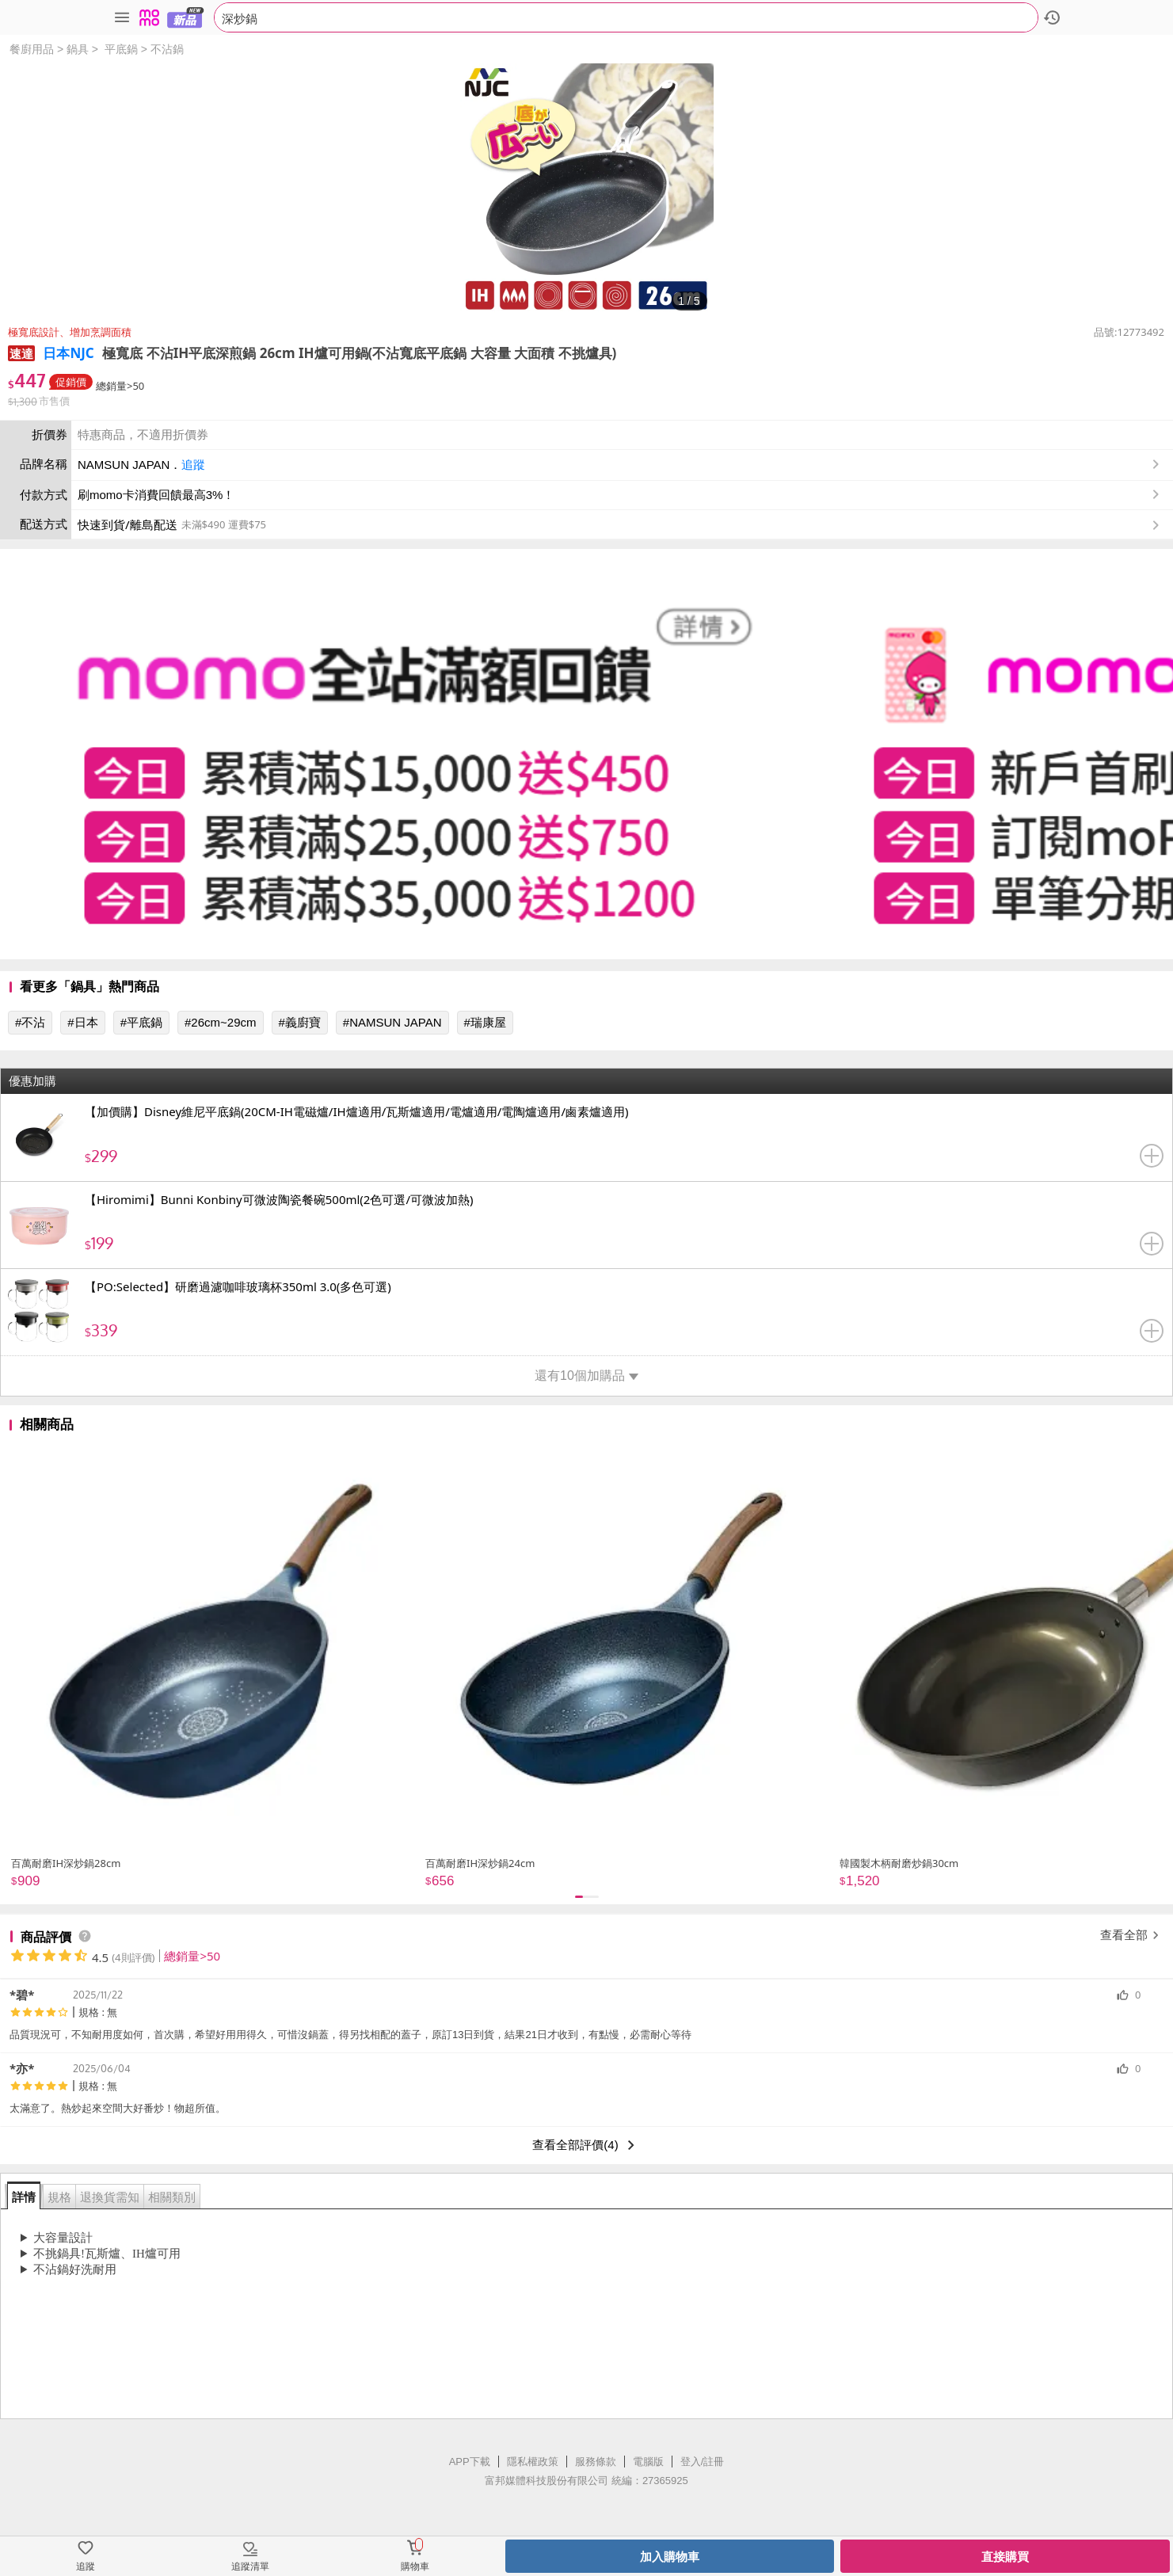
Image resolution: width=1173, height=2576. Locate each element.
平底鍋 (121, 49)
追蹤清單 (250, 2566)
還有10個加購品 (586, 1375)
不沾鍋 (167, 49)
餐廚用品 (32, 49)
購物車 (415, 2566)
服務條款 (595, 2461)
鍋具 (78, 49)
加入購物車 (669, 2556)
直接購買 (1005, 2556)
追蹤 (193, 464)
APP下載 (469, 2461)
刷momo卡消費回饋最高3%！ (156, 494)
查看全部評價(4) (586, 2145)
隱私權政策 (532, 2461)
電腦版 (648, 2461)
